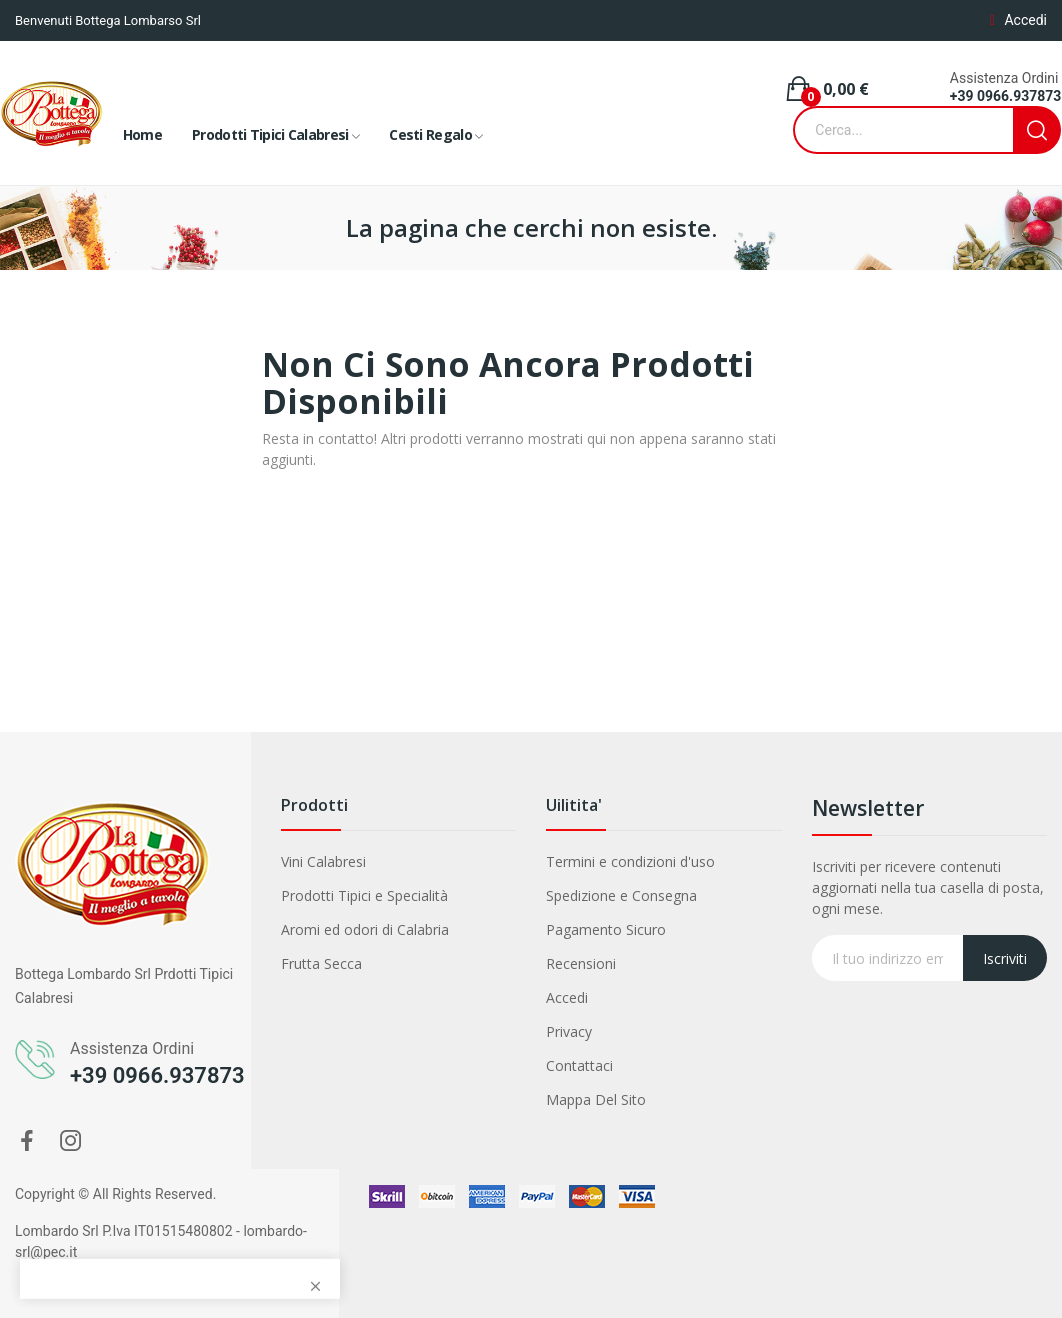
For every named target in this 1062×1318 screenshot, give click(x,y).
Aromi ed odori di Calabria (365, 929)
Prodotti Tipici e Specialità (364, 895)
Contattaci (579, 1065)
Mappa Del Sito (596, 1099)
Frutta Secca (321, 963)
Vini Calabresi (323, 861)
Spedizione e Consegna (621, 895)
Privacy (569, 1031)
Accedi (567, 997)
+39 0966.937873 (1006, 96)
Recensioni (581, 963)
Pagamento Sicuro (606, 929)
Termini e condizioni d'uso (630, 861)
